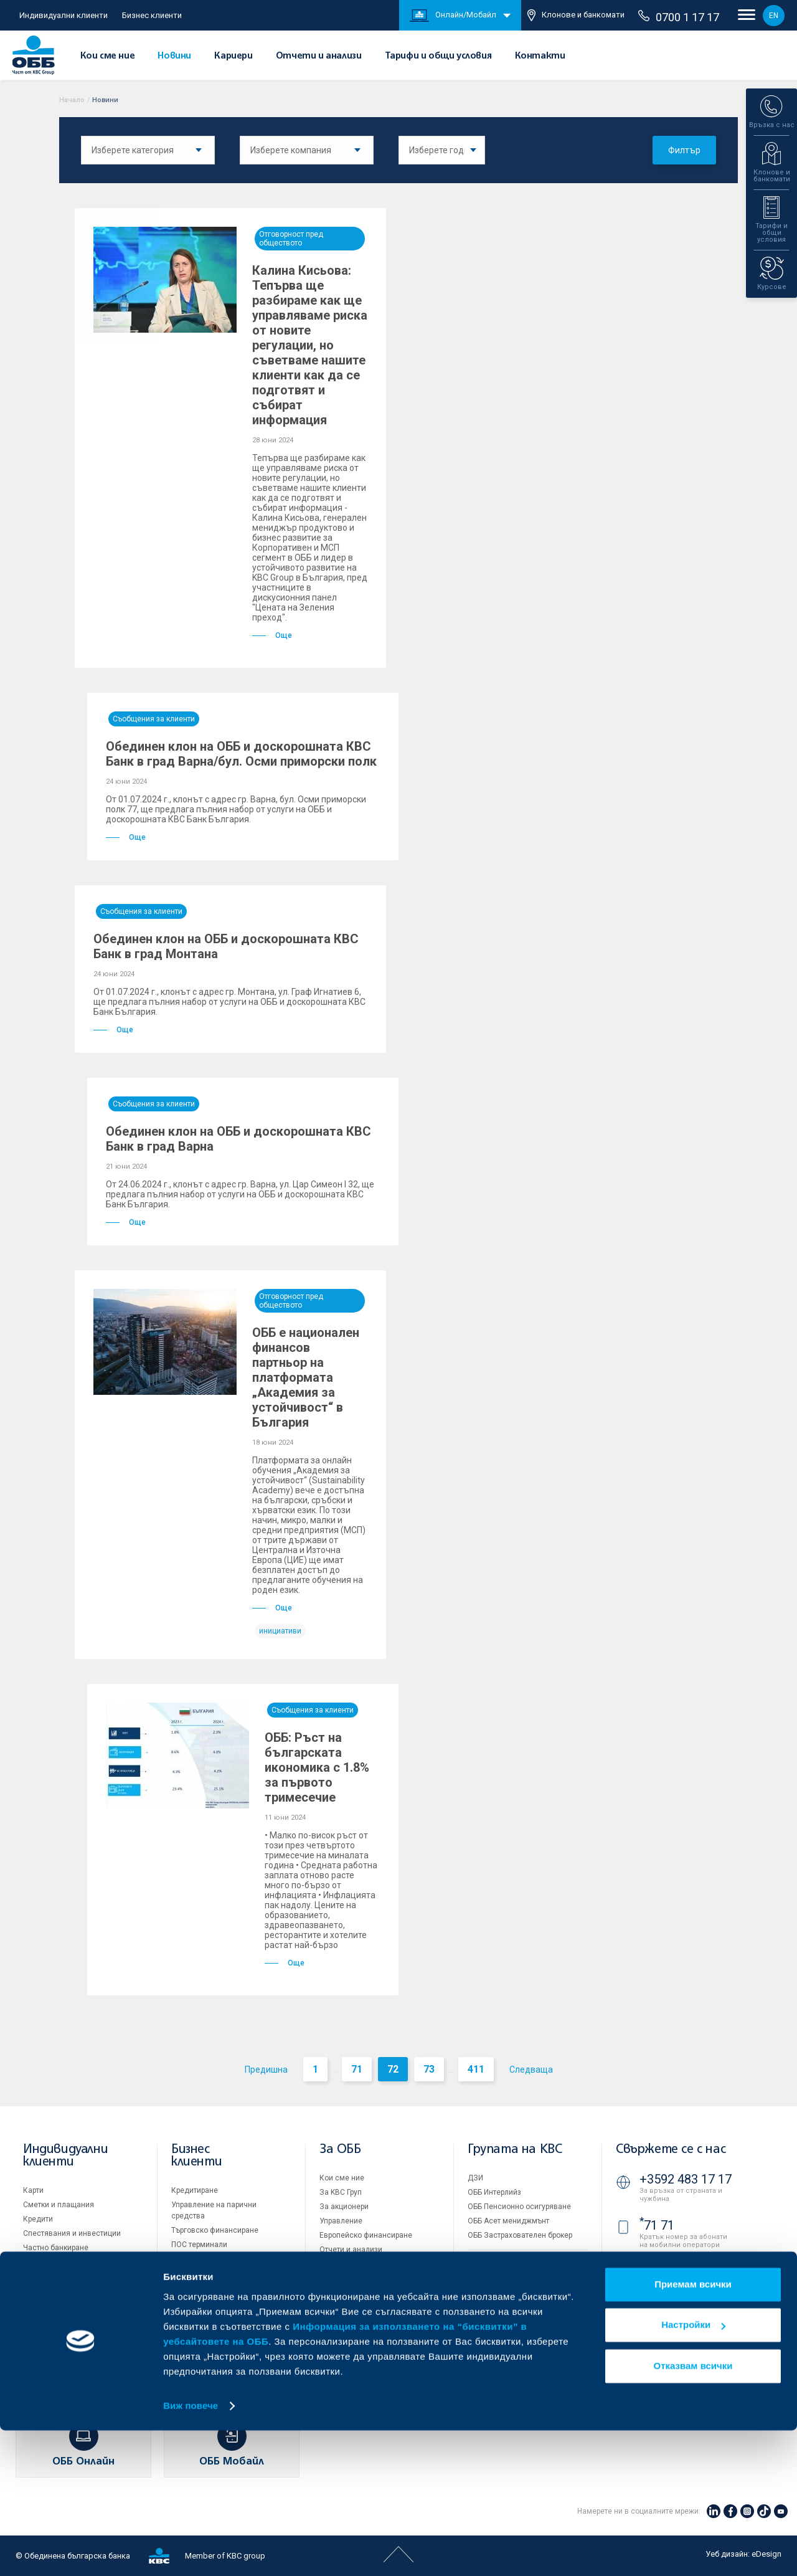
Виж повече (190, 2551)
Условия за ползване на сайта (523, 2290)
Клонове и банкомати (576, 15)
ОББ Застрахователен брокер (520, 2235)
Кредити (38, 2219)
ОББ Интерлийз (494, 2192)
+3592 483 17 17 (685, 2179)
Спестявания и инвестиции (72, 2233)
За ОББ (340, 2149)
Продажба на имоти (503, 2262)
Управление (340, 2221)
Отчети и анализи (319, 56)
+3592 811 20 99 (685, 2304)
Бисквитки (486, 2304)
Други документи (349, 2278)
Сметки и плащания (58, 2204)
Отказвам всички (693, 2511)
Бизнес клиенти (152, 15)
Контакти (540, 56)
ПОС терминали (199, 2244)
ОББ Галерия (341, 2292)
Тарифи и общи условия (438, 56)
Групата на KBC (515, 2149)
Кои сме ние (107, 56)
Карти (33, 2190)
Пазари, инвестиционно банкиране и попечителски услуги (219, 2270)
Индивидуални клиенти (63, 15)
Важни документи (500, 2333)
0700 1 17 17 (678, 17)
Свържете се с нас (670, 2149)
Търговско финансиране (214, 2230)
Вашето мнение (347, 2335)
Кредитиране (194, 2190)
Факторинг (190, 2295)
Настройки (693, 2470)
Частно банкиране (55, 2247)
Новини (174, 56)
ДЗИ (475, 2178)
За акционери (344, 2206)
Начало (72, 100)
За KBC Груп (340, 2192)
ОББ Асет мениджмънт (508, 2221)
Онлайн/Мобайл (453, 15)
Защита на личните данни (514, 2318)
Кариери (233, 56)
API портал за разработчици (517, 2347)
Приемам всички (693, 2430)
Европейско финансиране (365, 2235)
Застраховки (45, 2262)
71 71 (656, 2225)
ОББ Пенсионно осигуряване (519, 2206)
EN (773, 15)
